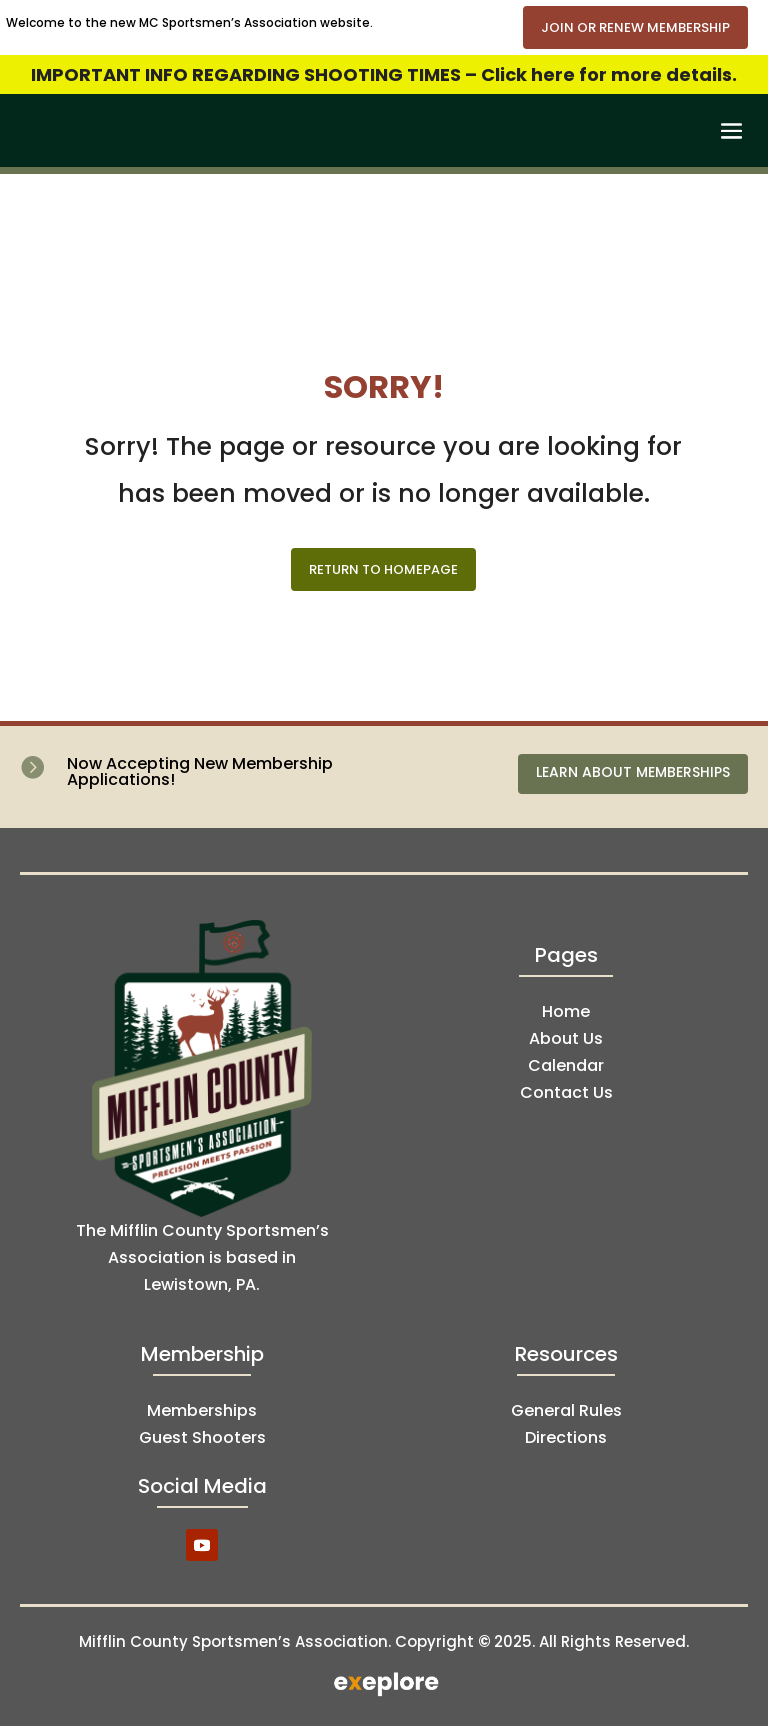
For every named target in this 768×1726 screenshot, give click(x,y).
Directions (566, 1437)
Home (566, 1011)
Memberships (202, 1410)
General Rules (566, 1410)
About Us (566, 1038)
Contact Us (566, 1092)
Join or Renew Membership (635, 27)
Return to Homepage (383, 569)
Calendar (566, 1065)
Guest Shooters (202, 1437)
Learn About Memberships (633, 772)
